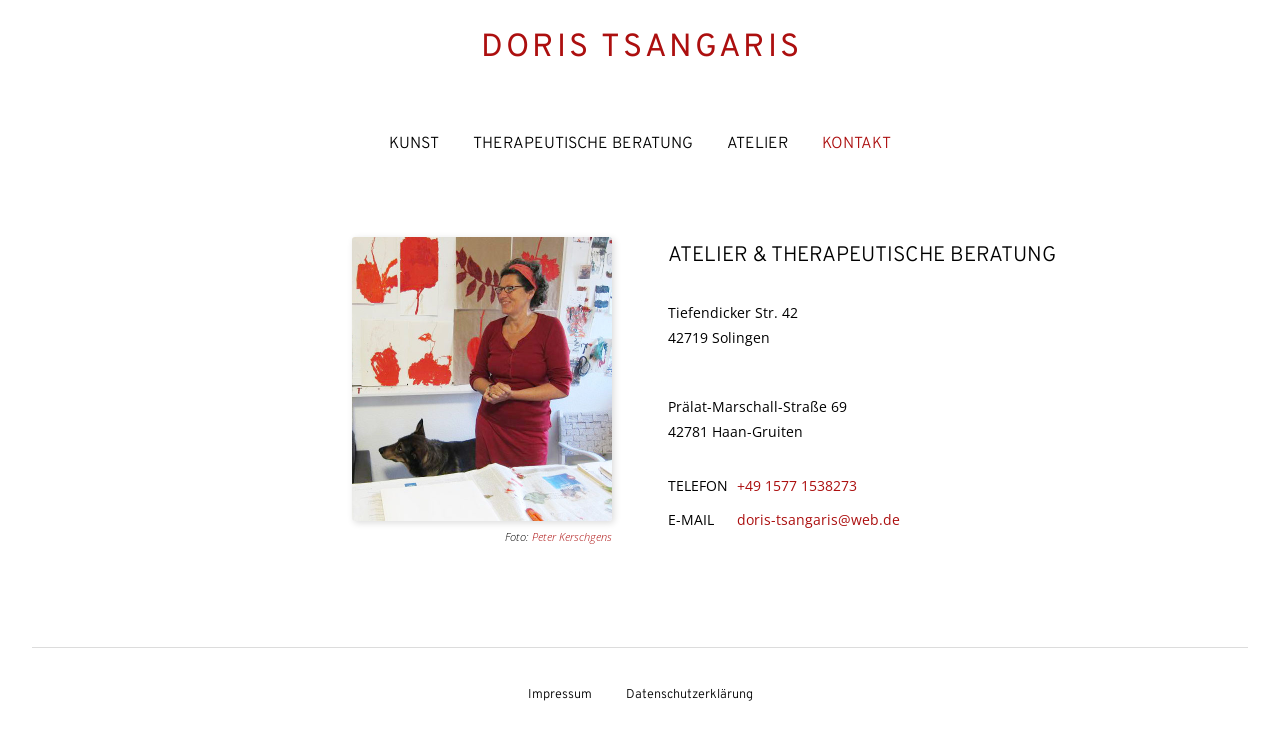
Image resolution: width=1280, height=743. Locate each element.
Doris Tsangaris (641, 48)
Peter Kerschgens (572, 536)
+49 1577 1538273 (797, 485)
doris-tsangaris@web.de (818, 519)
